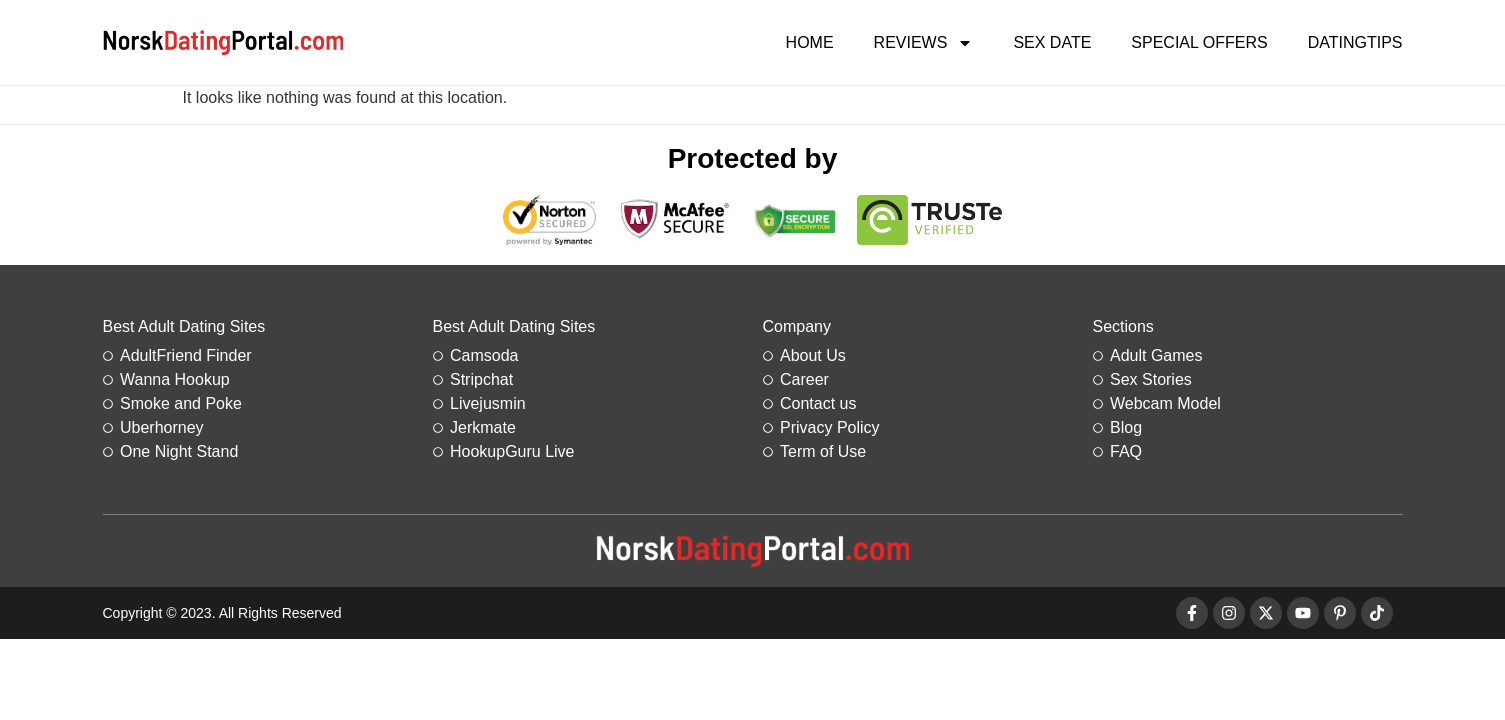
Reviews (924, 43)
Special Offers (1199, 42)
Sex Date (1052, 42)
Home (810, 42)
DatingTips (1355, 42)
